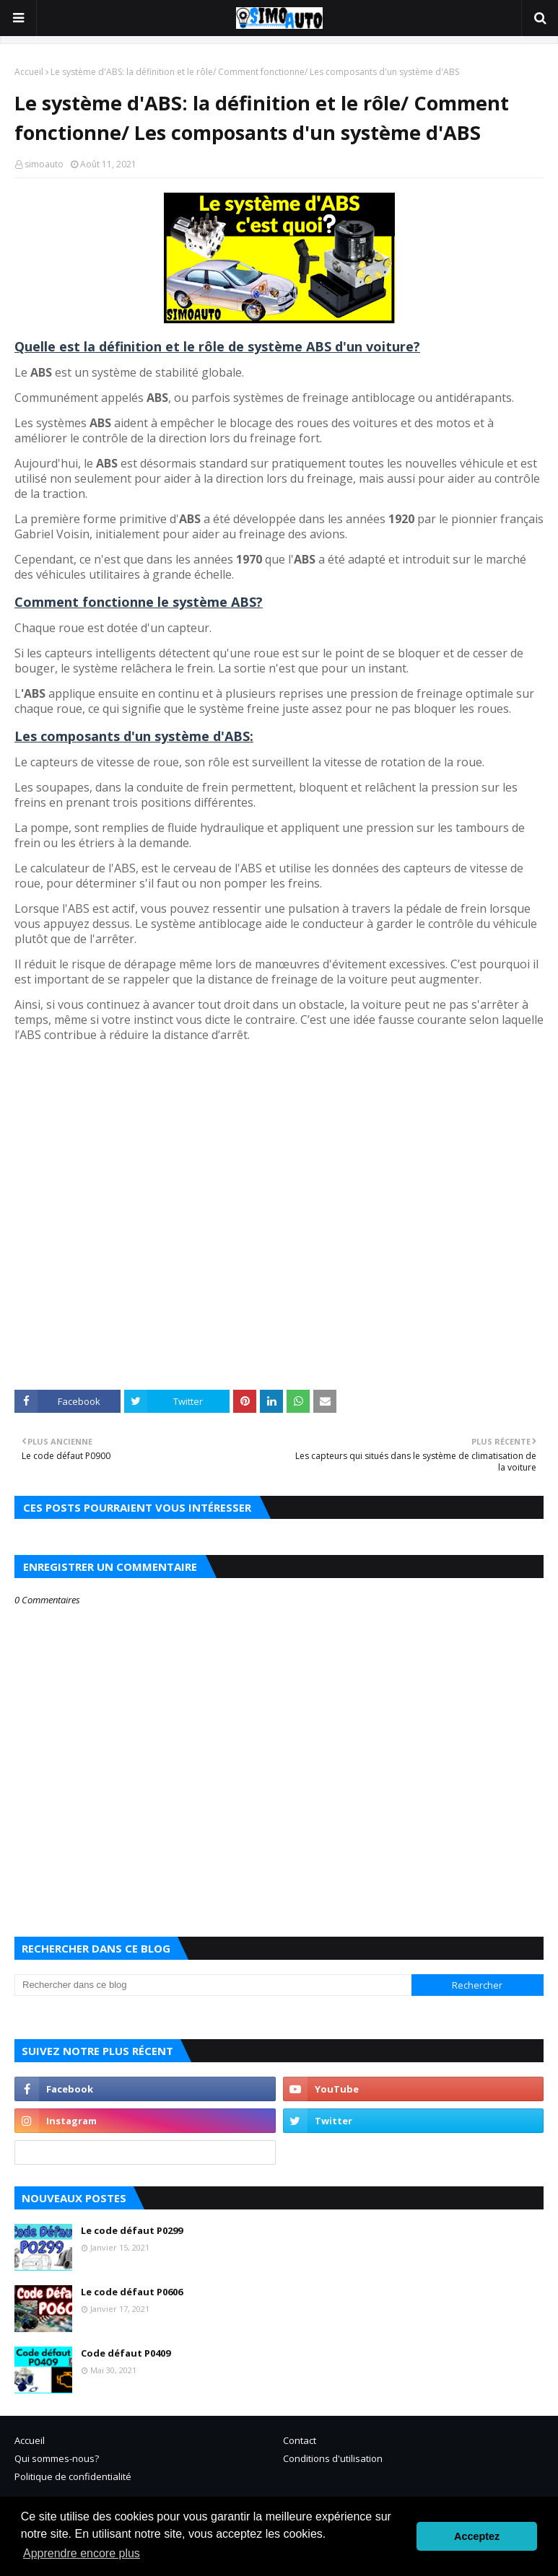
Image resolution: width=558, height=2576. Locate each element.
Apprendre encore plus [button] (81, 2553)
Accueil (28, 72)
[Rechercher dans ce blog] (212, 1985)
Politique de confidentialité (72, 2476)
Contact (299, 2440)
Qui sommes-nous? (56, 2458)
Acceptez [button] (477, 2536)
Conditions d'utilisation (333, 2458)
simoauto (44, 164)
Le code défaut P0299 (132, 2230)
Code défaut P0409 (125, 2353)
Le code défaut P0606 (132, 2291)
